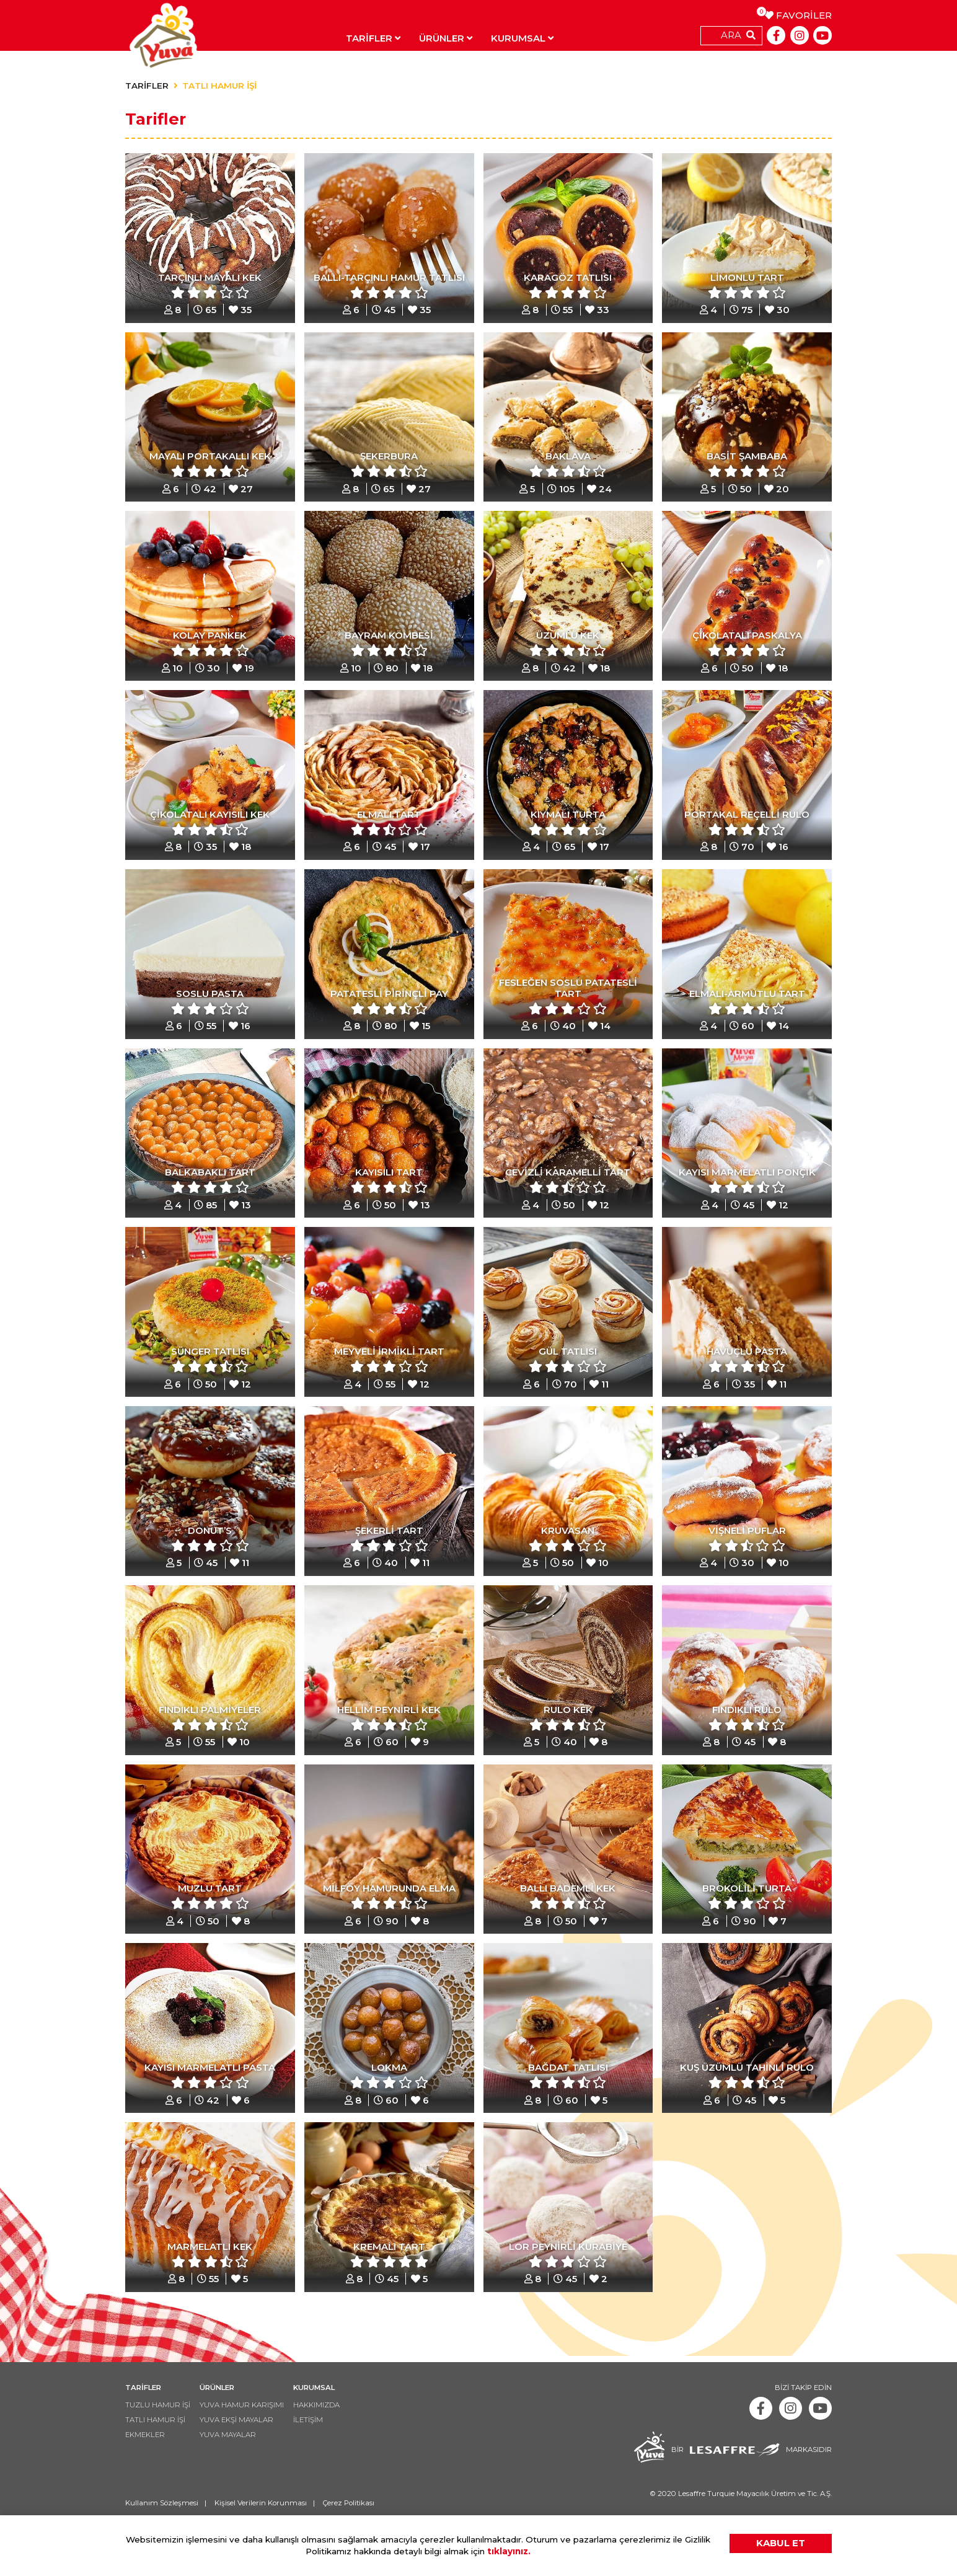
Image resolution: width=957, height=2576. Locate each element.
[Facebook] (776, 35)
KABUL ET (780, 2543)
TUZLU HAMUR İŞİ (159, 2443)
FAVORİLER (798, 15)
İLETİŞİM (318, 2459)
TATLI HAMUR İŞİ (219, 86)
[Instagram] (799, 35)
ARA (731, 35)
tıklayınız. (509, 2551)
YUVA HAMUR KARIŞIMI (248, 2443)
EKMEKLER (146, 2475)
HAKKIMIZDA (328, 2443)
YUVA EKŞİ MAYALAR (244, 2459)
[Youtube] (822, 35)
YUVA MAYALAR (234, 2475)
